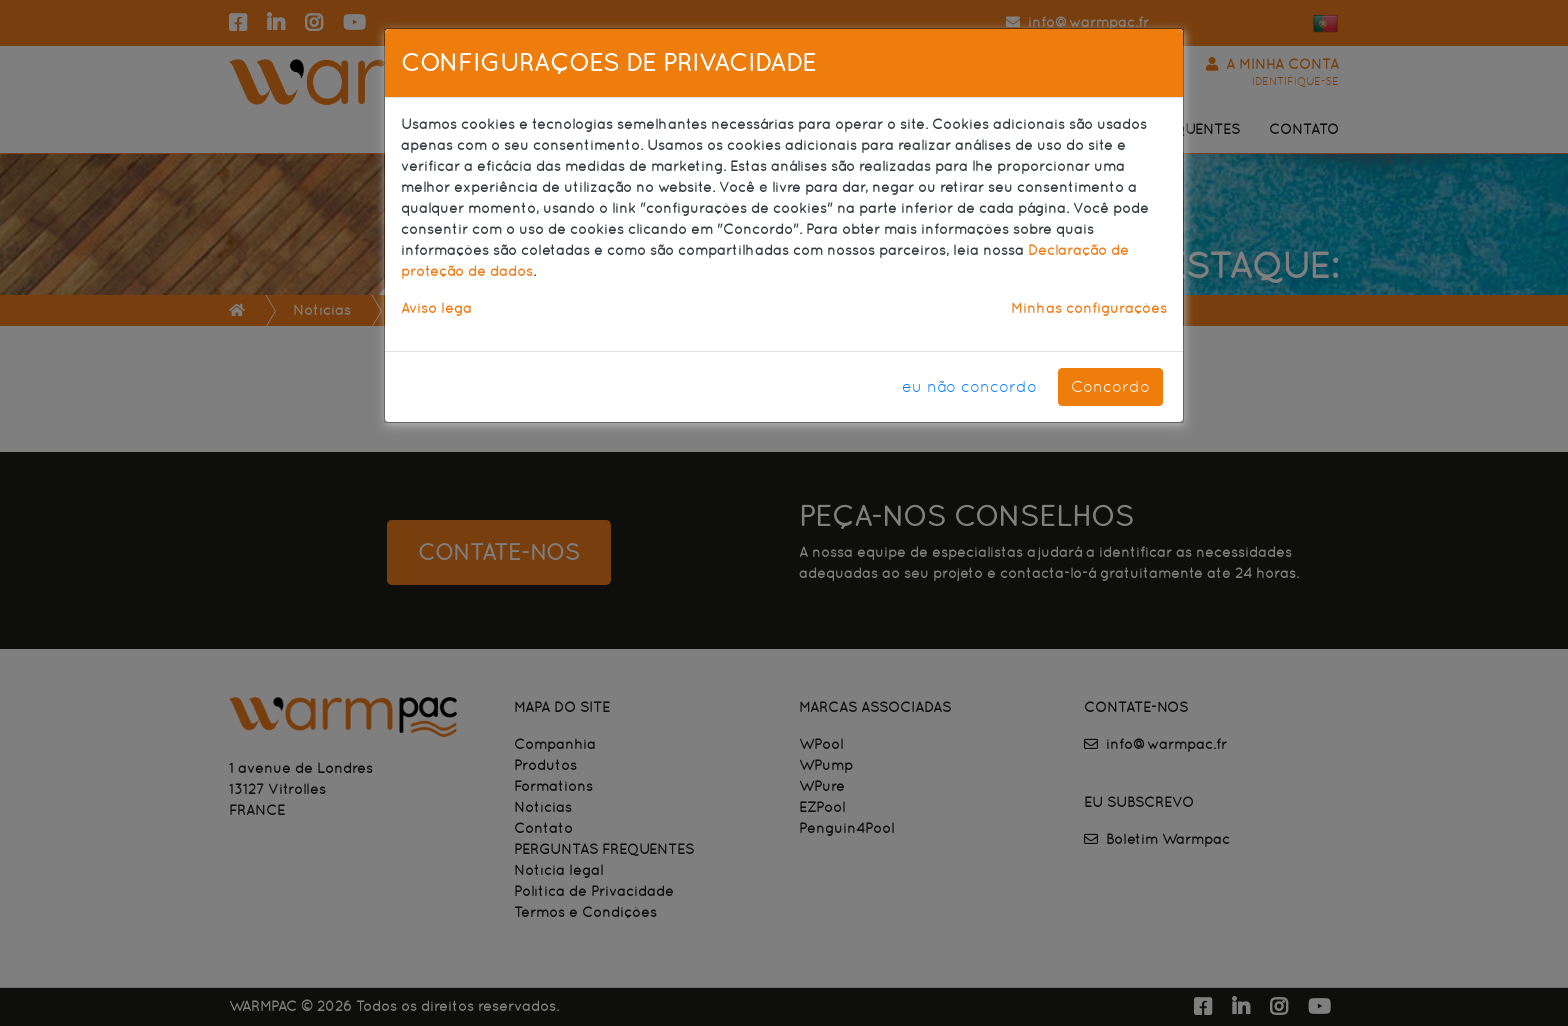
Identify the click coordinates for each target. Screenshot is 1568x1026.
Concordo (1110, 386)
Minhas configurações (1089, 308)
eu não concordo (969, 386)
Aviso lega (436, 308)
